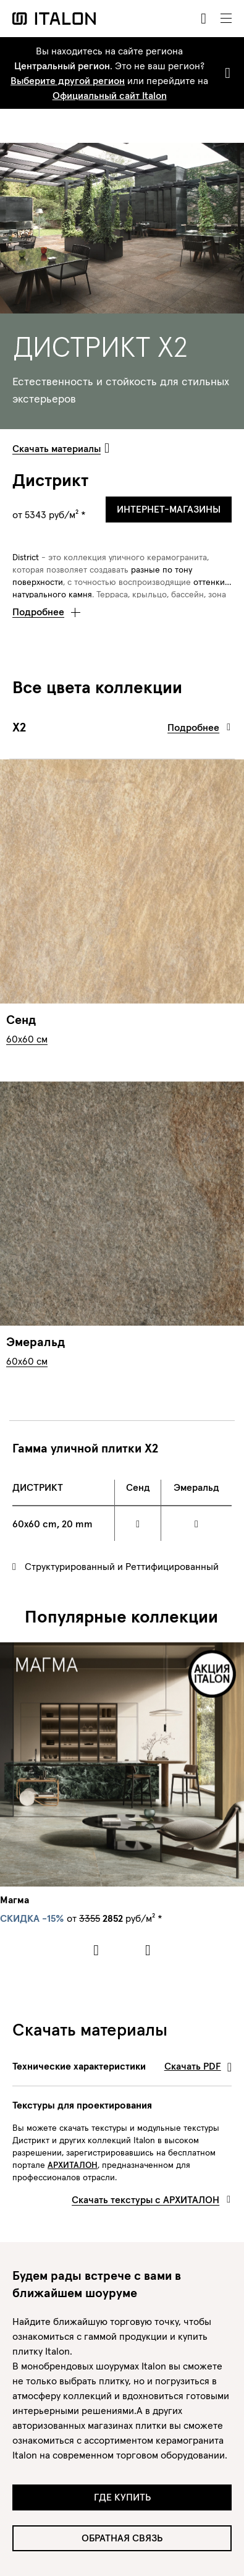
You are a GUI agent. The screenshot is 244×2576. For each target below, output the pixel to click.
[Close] (225, 73)
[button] (46, 608)
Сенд (21, 1020)
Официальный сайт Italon (110, 95)
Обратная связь (122, 2537)
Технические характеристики (122, 2065)
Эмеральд (35, 1342)
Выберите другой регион (68, 80)
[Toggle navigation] (226, 18)
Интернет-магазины (169, 509)
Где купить (122, 2497)
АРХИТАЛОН (73, 2164)
